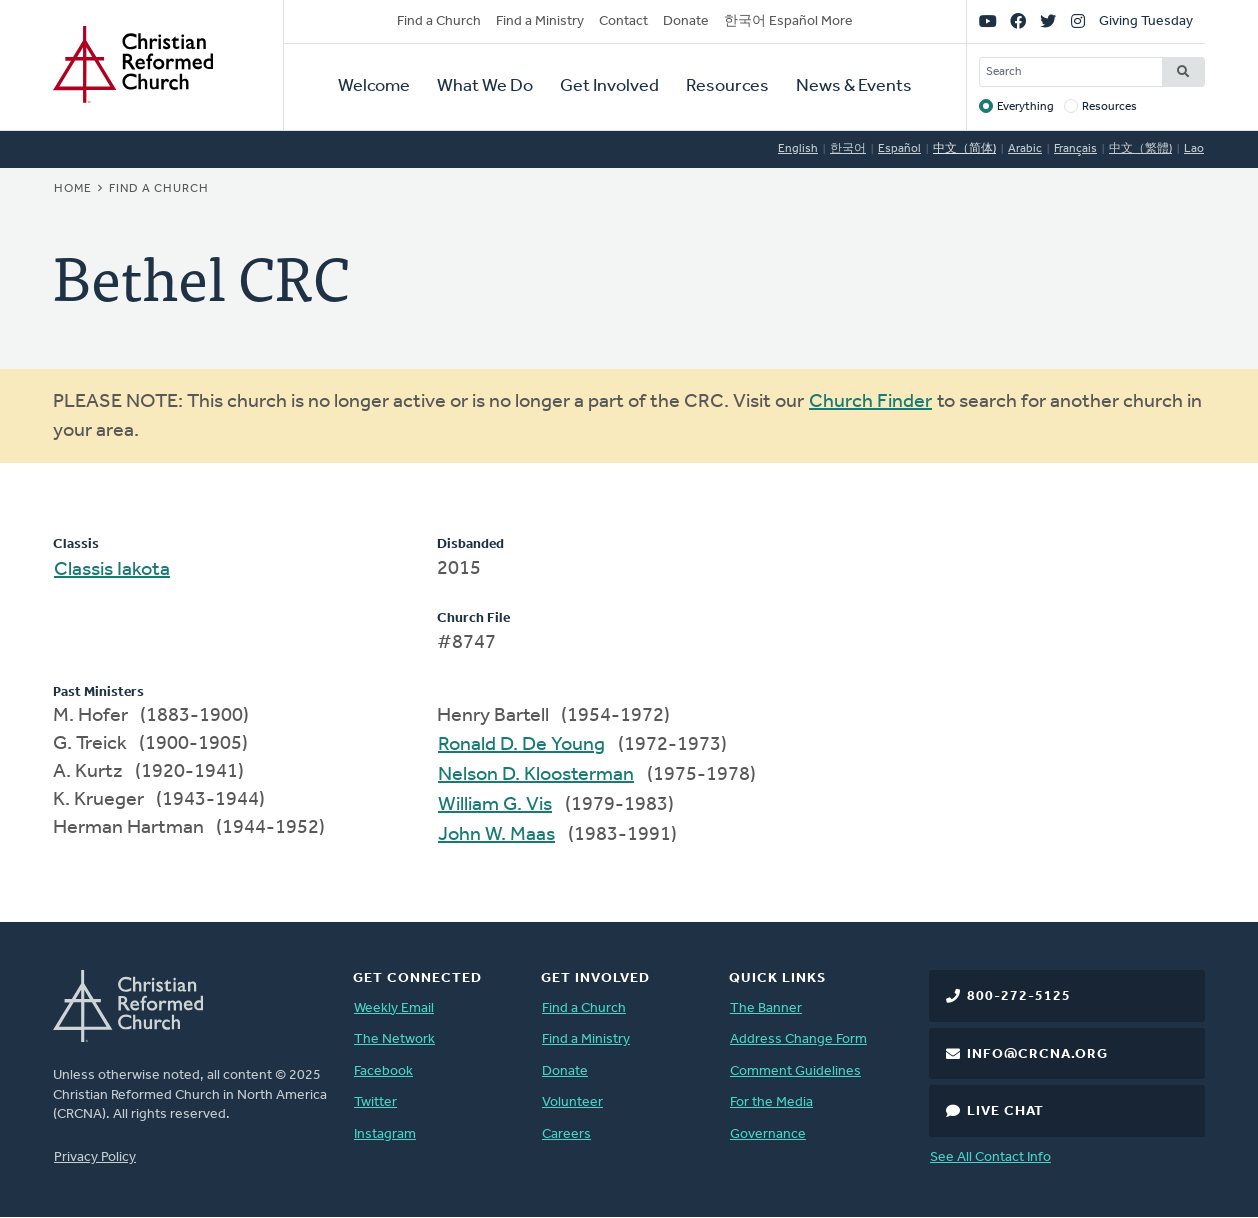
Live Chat (1005, 1111)
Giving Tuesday (1146, 21)
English (798, 149)
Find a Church (439, 21)
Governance (768, 1134)
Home (73, 189)
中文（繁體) (1140, 149)
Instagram (385, 1134)
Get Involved (609, 86)
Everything (1025, 107)
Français (1075, 149)
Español (899, 149)
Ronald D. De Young (521, 745)
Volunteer (572, 1102)
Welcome (374, 86)
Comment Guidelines (795, 1071)
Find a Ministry (540, 21)
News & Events (854, 86)
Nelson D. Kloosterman (536, 775)
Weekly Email (394, 1008)
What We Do (485, 86)
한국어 (848, 149)
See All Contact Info (990, 1157)
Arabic (1025, 149)
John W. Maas (496, 835)
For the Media (771, 1102)
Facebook (383, 1071)
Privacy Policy (95, 1157)
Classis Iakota (112, 570)
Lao (1194, 149)
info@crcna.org (1037, 1054)
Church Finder (870, 402)
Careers (566, 1134)
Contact (623, 21)
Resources (727, 86)
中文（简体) (964, 149)
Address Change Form (798, 1039)
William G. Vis (495, 805)
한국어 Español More (788, 21)
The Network (394, 1039)
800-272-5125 (1019, 996)
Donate (686, 21)
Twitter (375, 1102)
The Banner (766, 1008)
